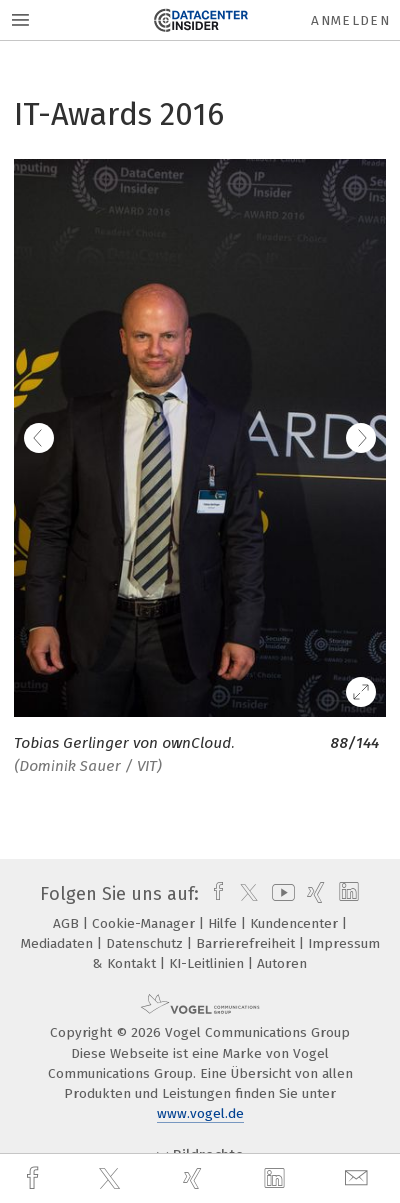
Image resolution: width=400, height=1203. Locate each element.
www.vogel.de (200, 1113)
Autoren (282, 963)
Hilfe (224, 923)
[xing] (195, 1178)
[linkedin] (277, 1179)
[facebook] (35, 1178)
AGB (68, 923)
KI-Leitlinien (208, 963)
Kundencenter (296, 923)
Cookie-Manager (145, 923)
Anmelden (350, 20)
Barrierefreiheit (247, 943)
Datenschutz (146, 943)
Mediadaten (59, 943)
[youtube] (280, 894)
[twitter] (112, 1179)
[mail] (359, 1178)
